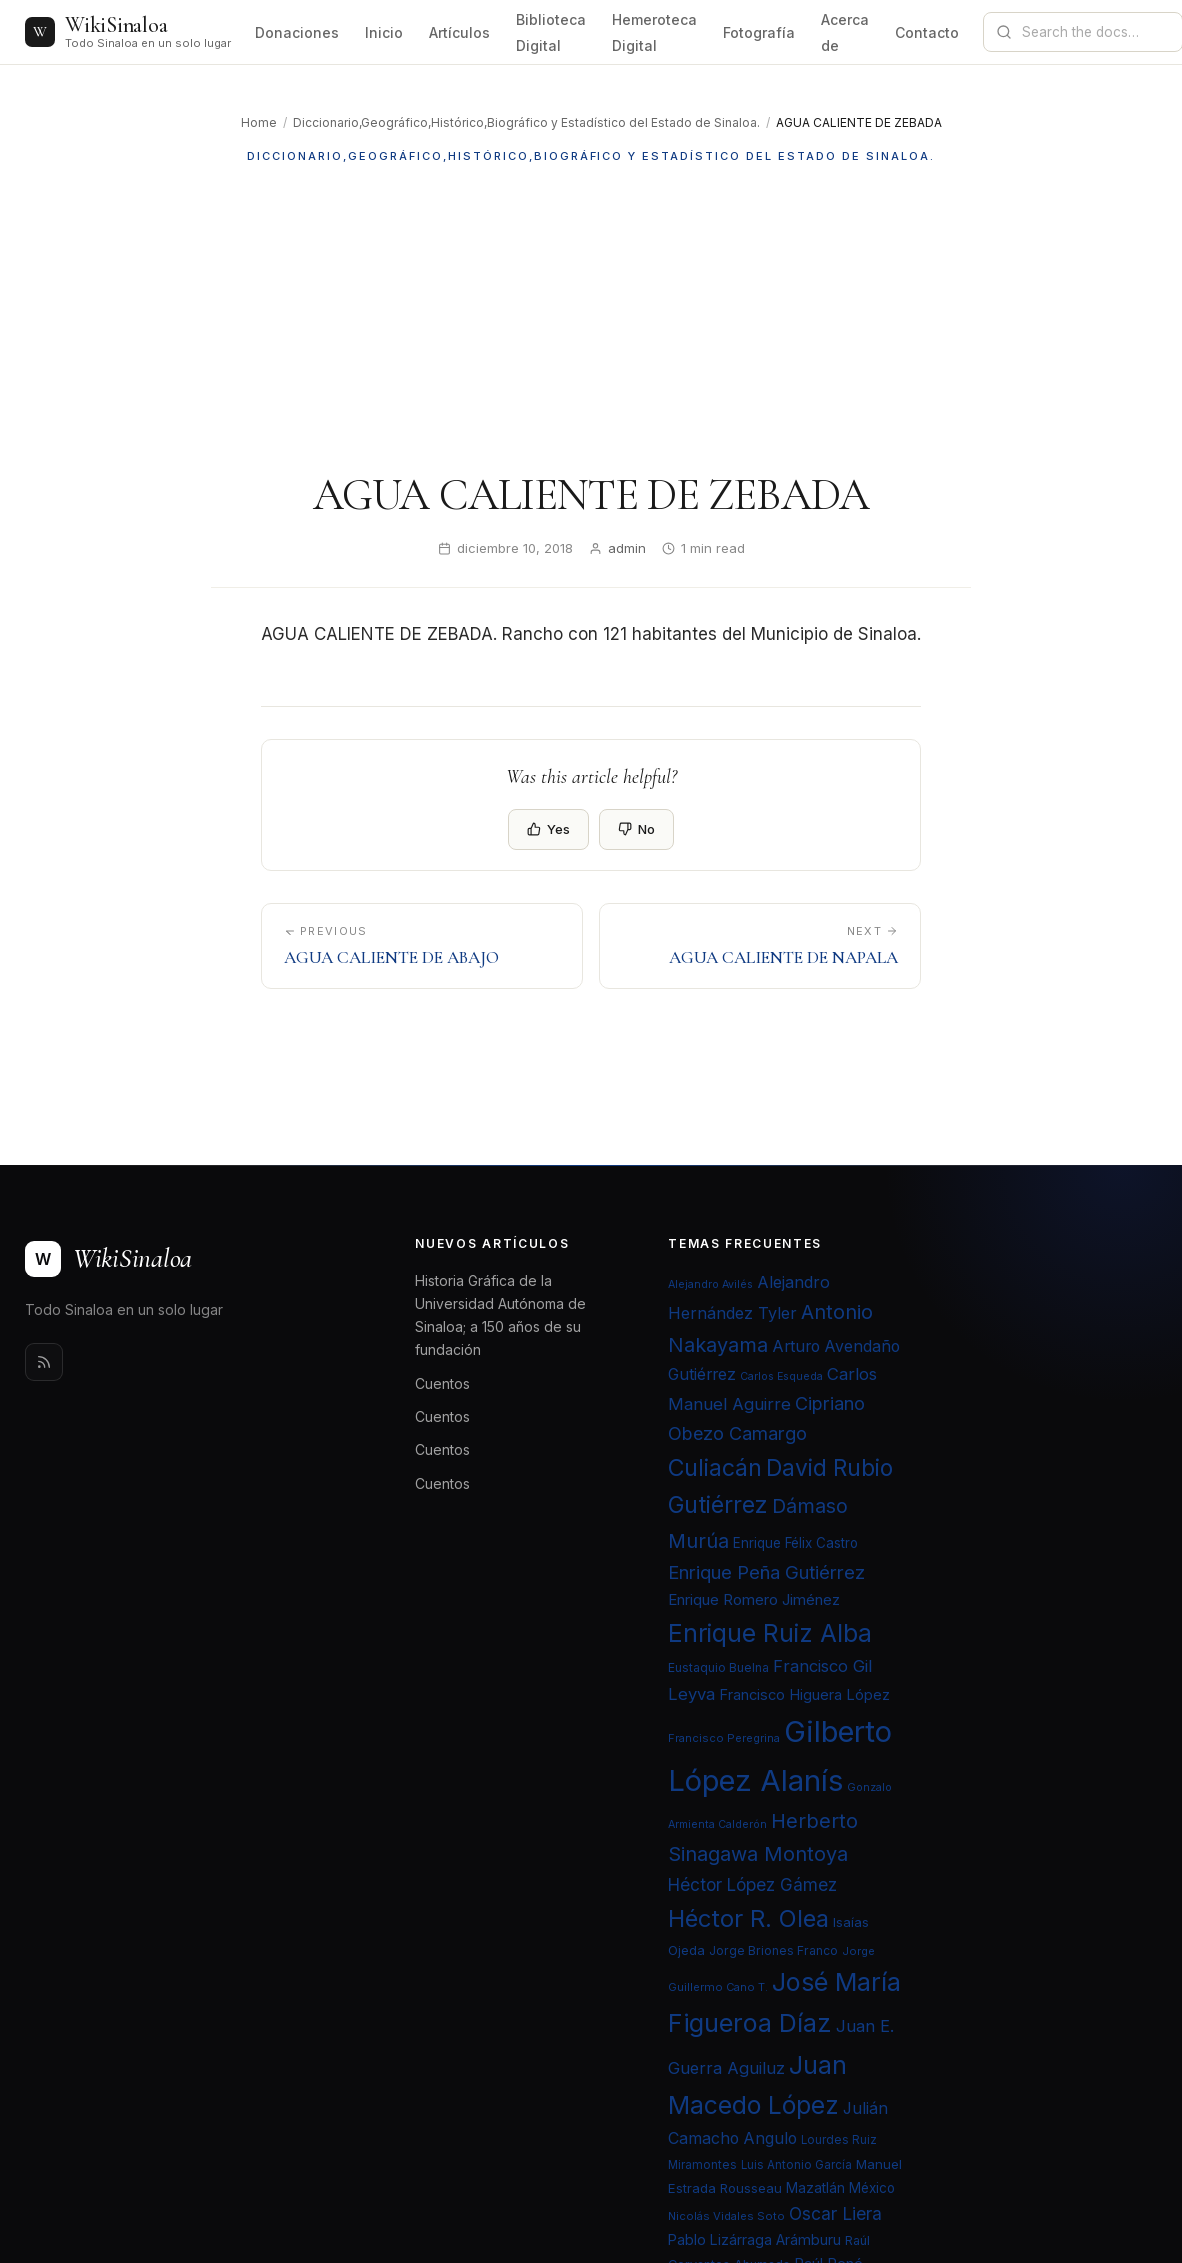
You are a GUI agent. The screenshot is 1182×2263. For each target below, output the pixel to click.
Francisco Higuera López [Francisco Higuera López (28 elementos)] (804, 1695)
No (636, 829)
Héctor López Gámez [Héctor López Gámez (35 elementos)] (752, 1884)
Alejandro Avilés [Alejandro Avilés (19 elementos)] (710, 1284)
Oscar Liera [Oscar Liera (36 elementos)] (835, 2213)
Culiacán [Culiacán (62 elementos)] (715, 1468)
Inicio (384, 32)
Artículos (459, 32)
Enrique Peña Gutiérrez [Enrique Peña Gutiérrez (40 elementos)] (766, 1572)
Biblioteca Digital (551, 32)
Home (259, 122)
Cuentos (442, 1383)
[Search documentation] (1095, 32)
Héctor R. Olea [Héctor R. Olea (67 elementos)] (748, 1918)
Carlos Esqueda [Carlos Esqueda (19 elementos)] (781, 1376)
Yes (548, 829)
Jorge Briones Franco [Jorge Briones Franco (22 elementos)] (773, 1950)
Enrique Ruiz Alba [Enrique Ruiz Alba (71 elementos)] (770, 1633)
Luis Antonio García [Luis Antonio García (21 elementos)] (796, 2165)
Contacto (927, 32)
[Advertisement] (591, 317)
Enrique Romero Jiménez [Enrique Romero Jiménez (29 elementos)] (754, 1599)
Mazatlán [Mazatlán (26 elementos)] (815, 2188)
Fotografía (759, 32)
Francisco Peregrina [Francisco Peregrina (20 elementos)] (724, 1738)
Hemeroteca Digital (654, 32)
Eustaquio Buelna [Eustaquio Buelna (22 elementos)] (718, 1667)
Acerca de (845, 32)
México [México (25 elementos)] (872, 2188)
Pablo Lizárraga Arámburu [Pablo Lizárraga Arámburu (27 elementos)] (754, 2239)
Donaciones (297, 32)
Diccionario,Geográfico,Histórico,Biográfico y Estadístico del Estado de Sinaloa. (526, 122)
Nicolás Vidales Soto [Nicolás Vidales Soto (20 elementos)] (726, 2216)
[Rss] (44, 1362)
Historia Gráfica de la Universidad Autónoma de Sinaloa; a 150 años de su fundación (500, 1315)
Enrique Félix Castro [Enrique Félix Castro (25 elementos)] (795, 1543)
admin (627, 548)
